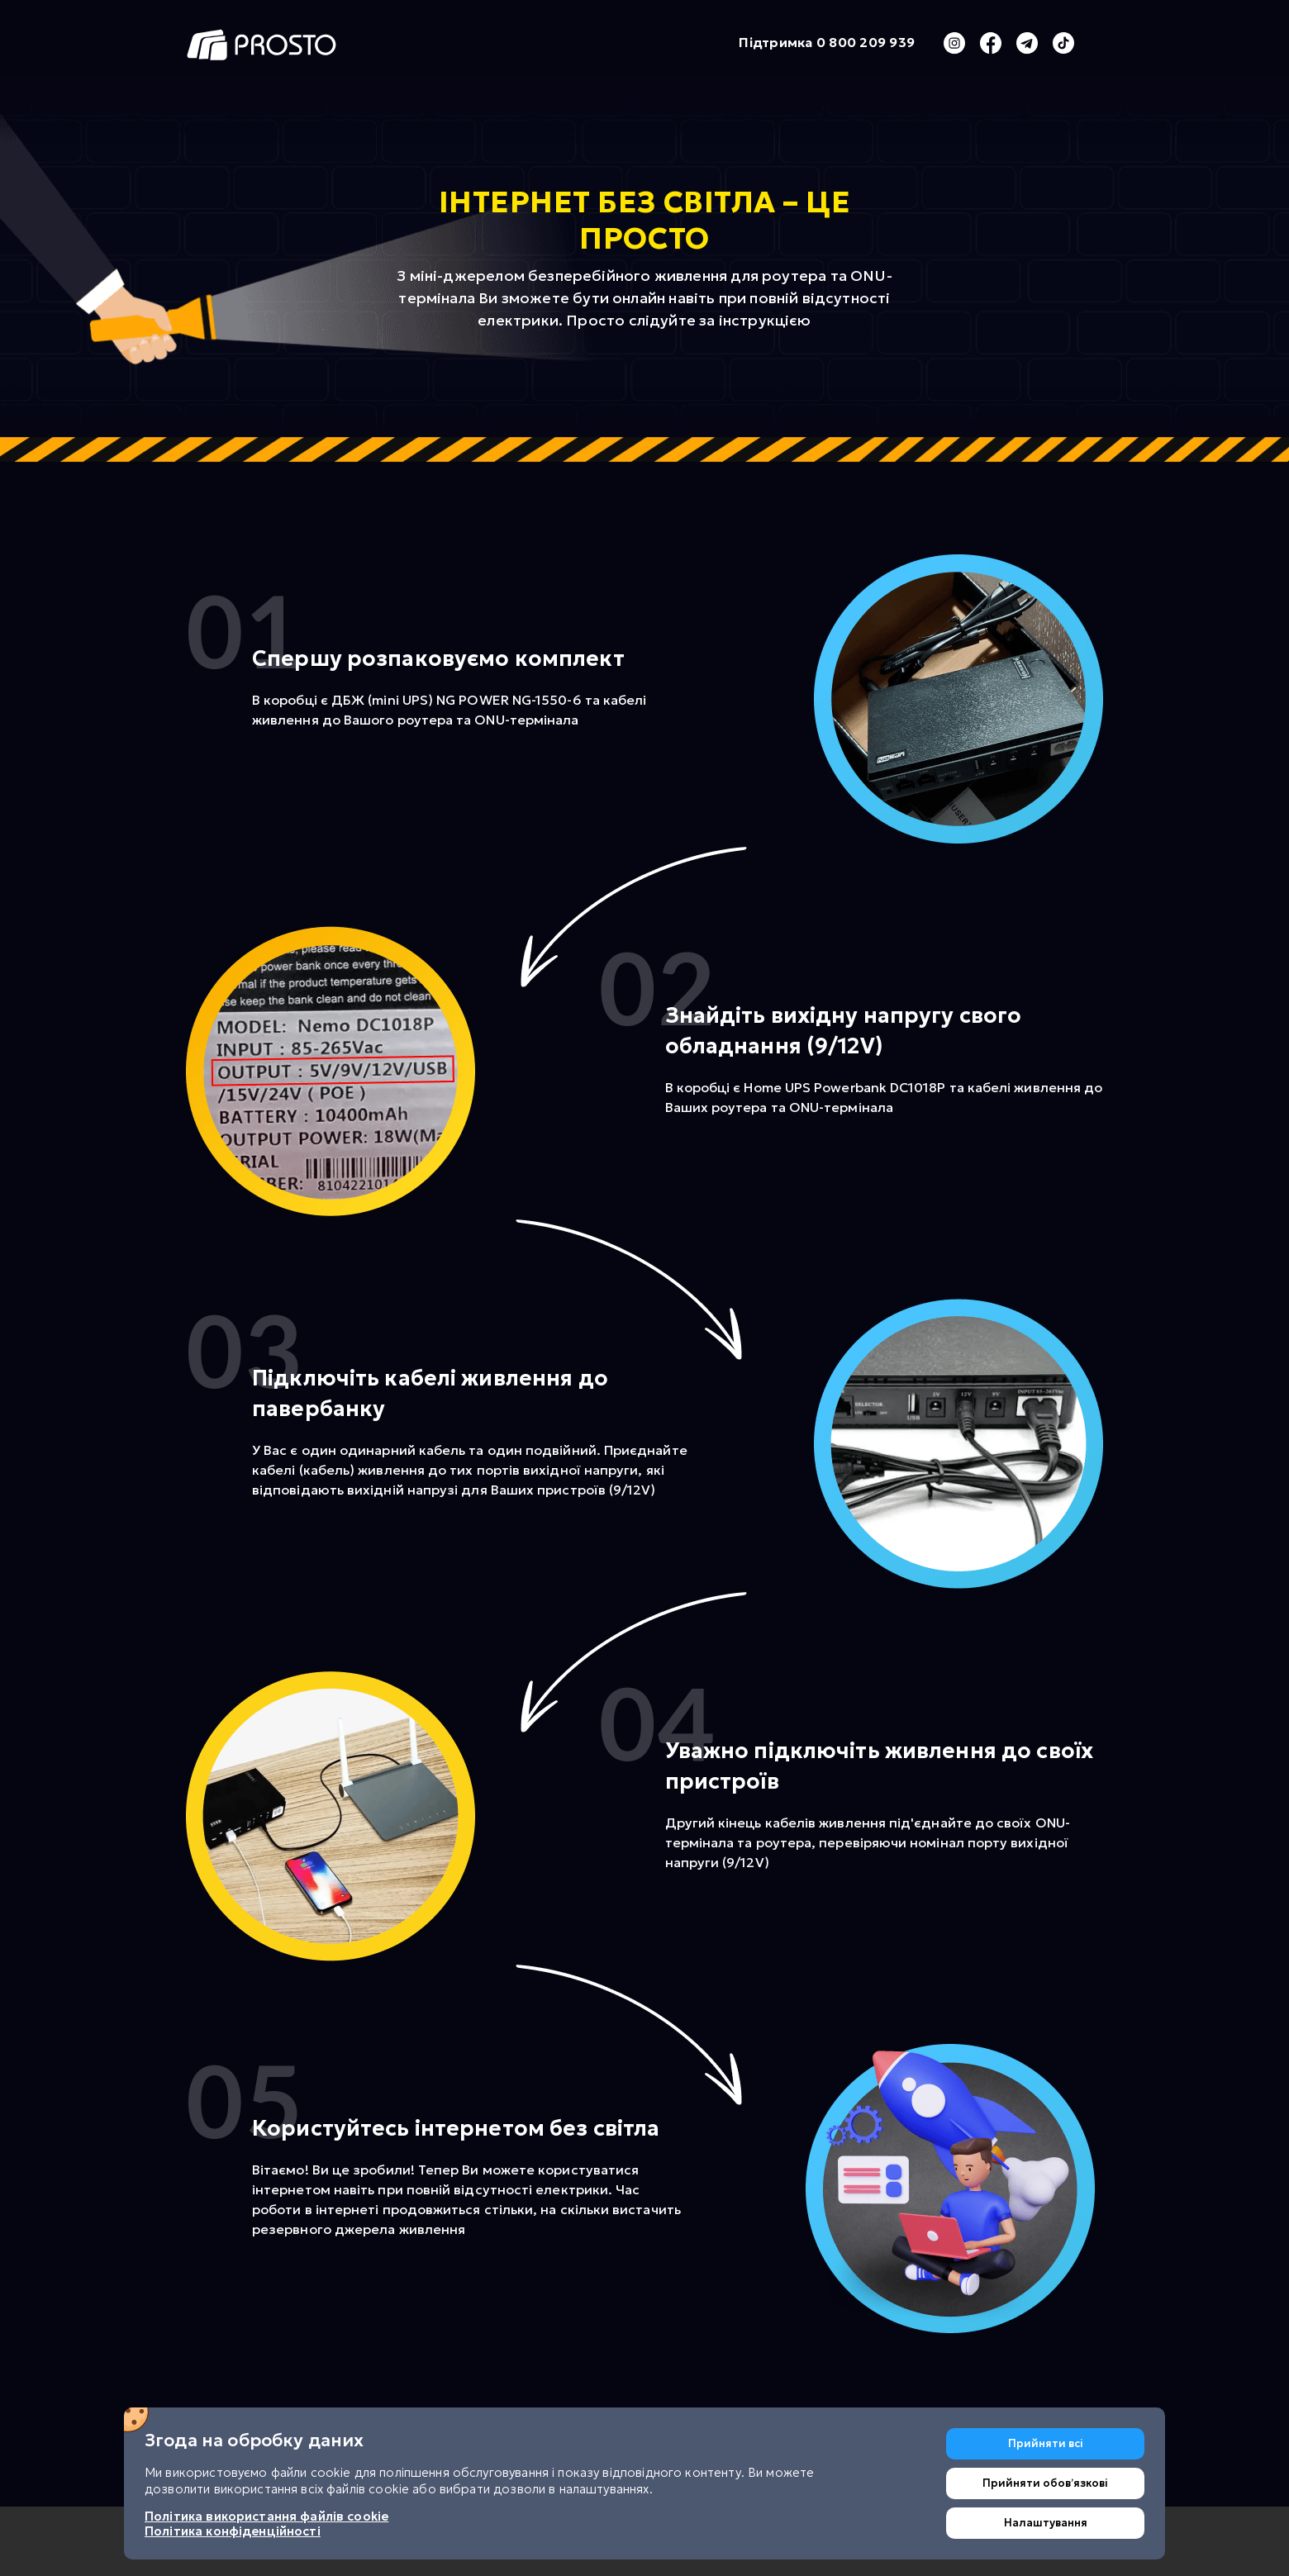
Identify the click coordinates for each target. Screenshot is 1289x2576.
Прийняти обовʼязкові (1045, 2483)
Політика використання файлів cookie (266, 2516)
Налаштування (1045, 2523)
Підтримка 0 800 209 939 (827, 42)
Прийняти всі (1045, 2443)
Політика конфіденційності (233, 2531)
